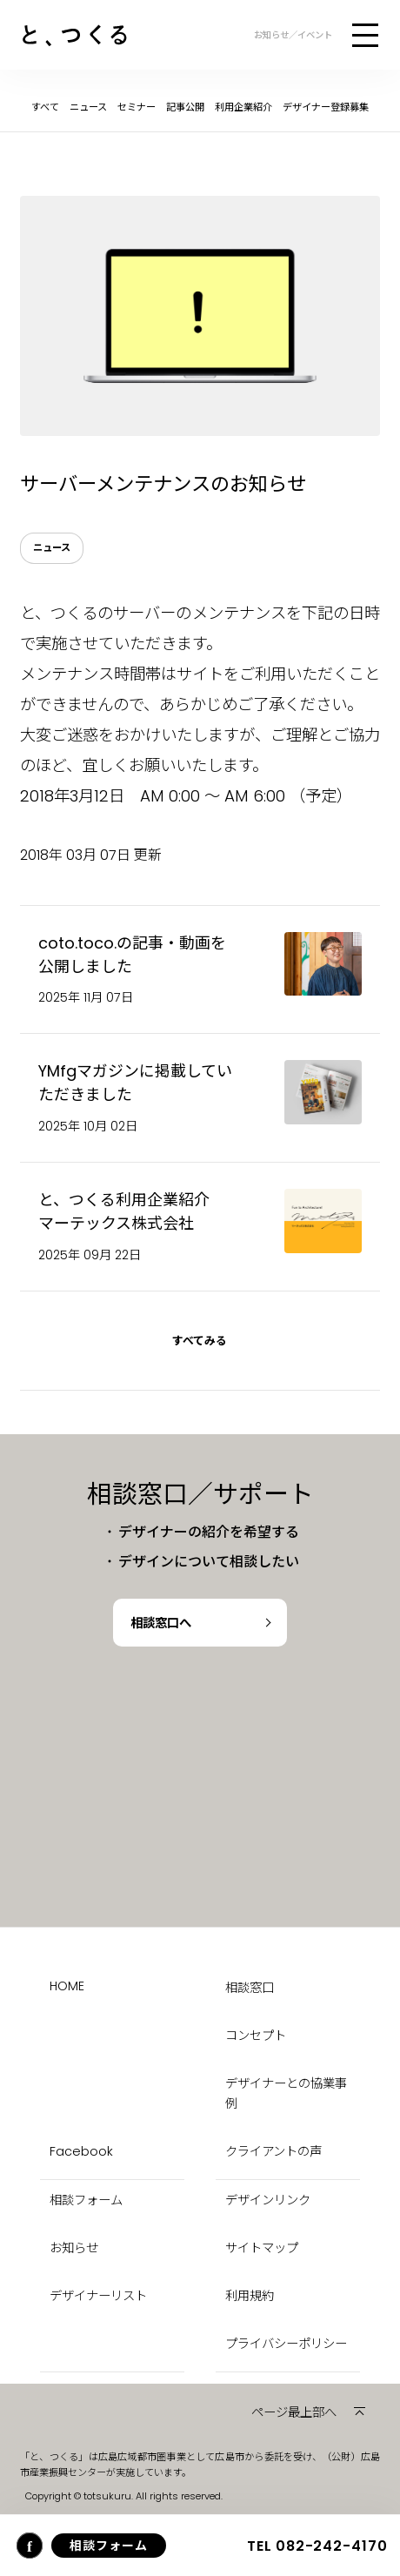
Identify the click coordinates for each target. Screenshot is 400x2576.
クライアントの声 (273, 2151)
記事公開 (185, 107)
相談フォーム (86, 2200)
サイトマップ (261, 2248)
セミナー (136, 107)
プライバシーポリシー (286, 2343)
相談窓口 (249, 1987)
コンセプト (255, 2035)
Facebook (81, 2151)
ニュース (88, 107)
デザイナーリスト (98, 2295)
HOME (67, 1986)
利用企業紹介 (243, 107)
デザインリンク (267, 2200)
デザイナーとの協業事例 (286, 2093)
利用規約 (249, 2295)
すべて (45, 107)
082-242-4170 (317, 2546)
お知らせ (74, 2248)
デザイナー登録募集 (326, 107)
